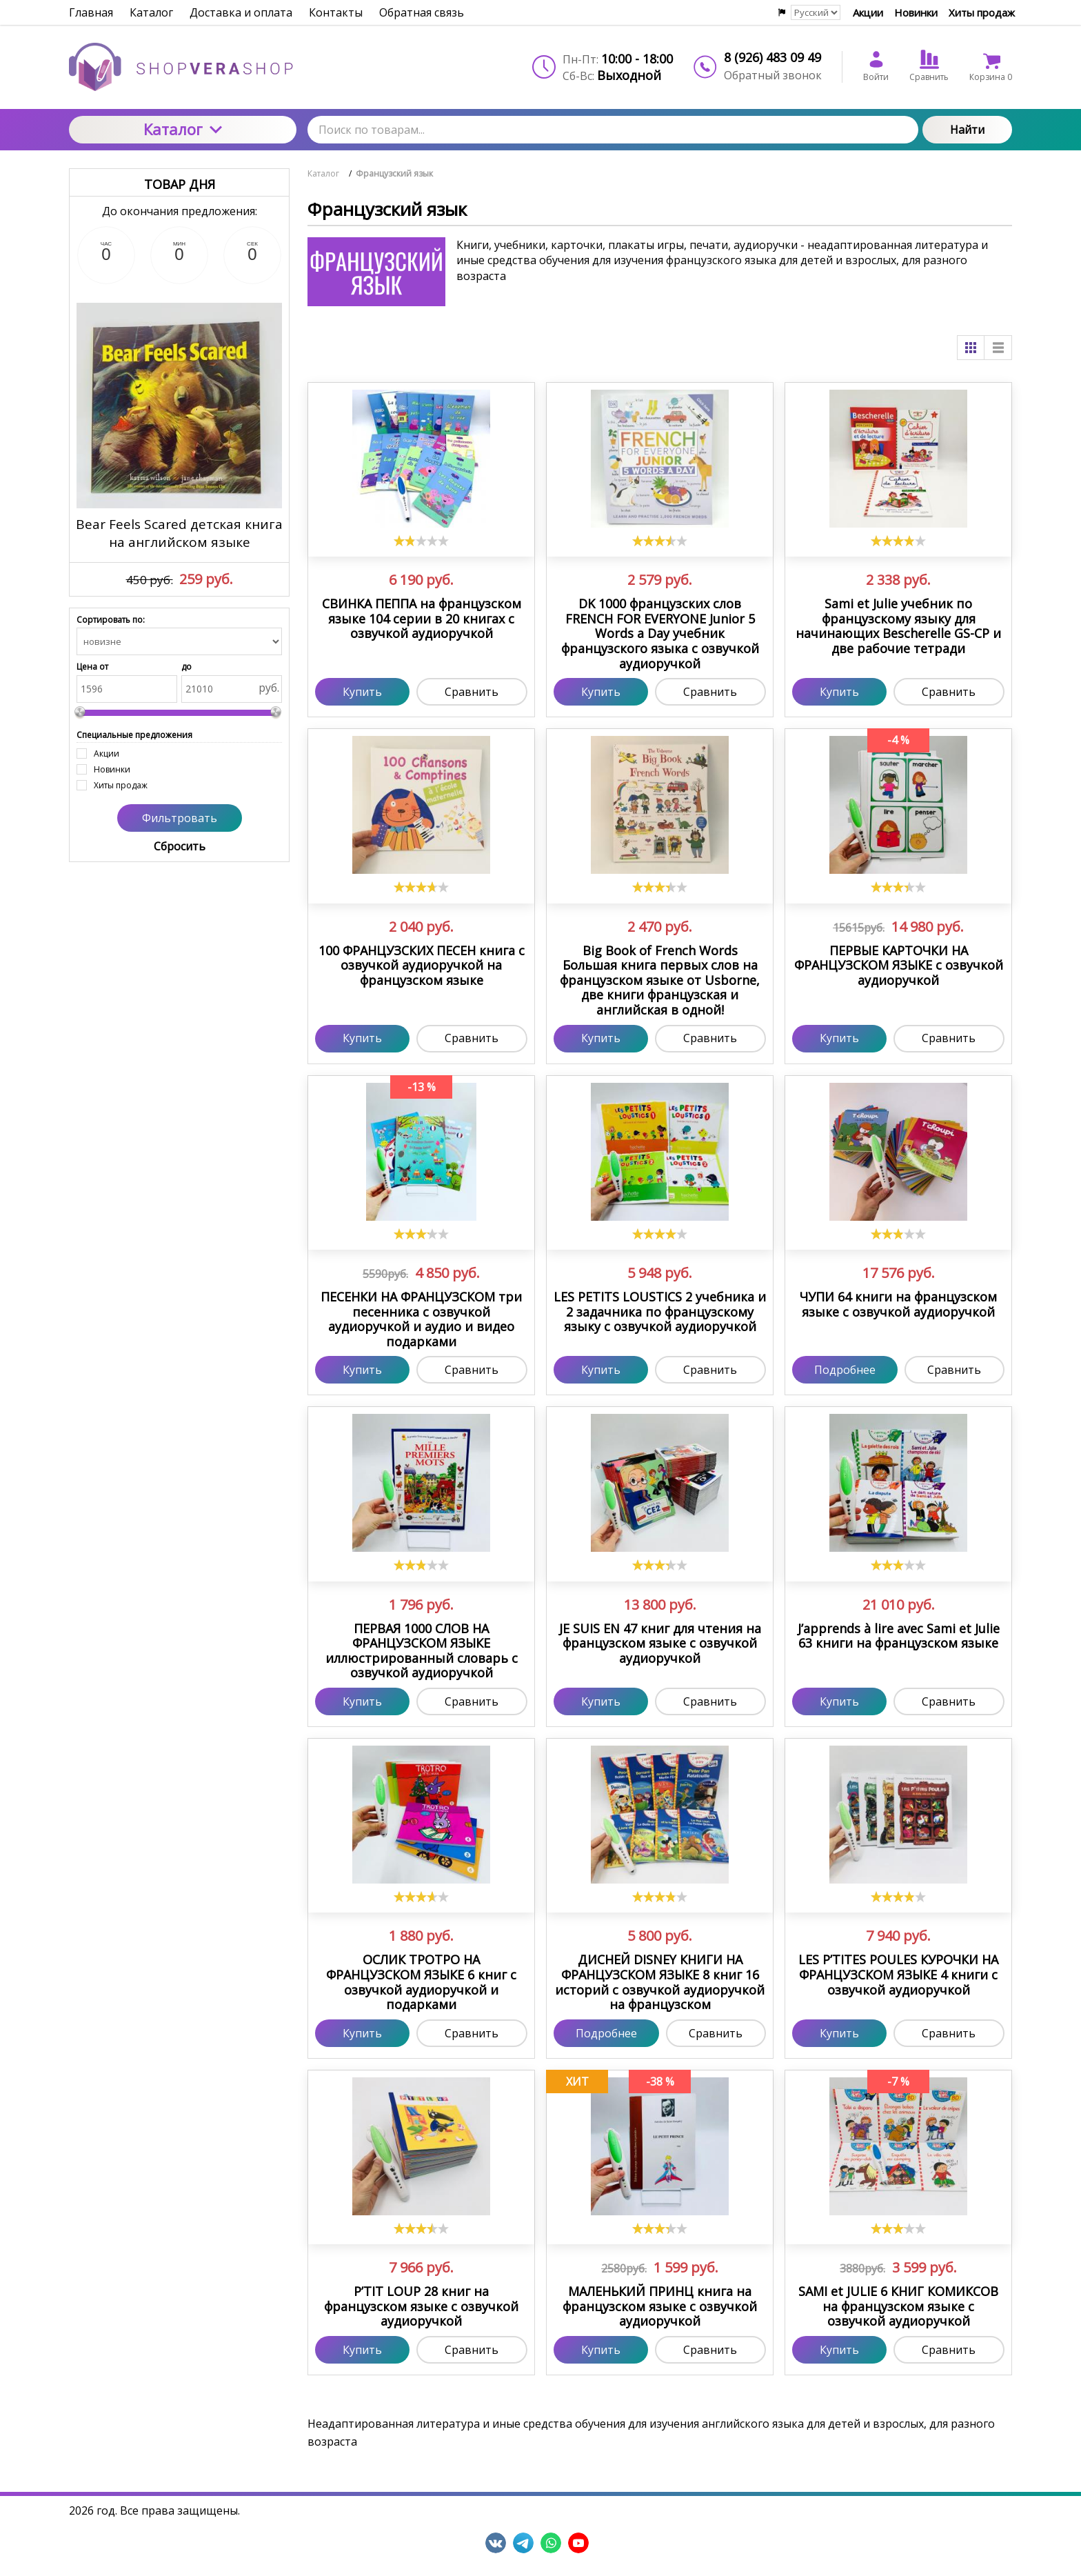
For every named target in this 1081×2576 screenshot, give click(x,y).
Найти (967, 129)
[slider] (421, 540)
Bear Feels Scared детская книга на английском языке (179, 533)
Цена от (92, 667)
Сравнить (471, 691)
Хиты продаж (982, 12)
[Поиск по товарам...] (612, 129)
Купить (362, 691)
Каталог (182, 129)
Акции (868, 12)
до (186, 667)
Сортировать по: (111, 620)
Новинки (916, 12)
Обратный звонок (773, 75)
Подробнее (845, 1369)
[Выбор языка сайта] (815, 12)
